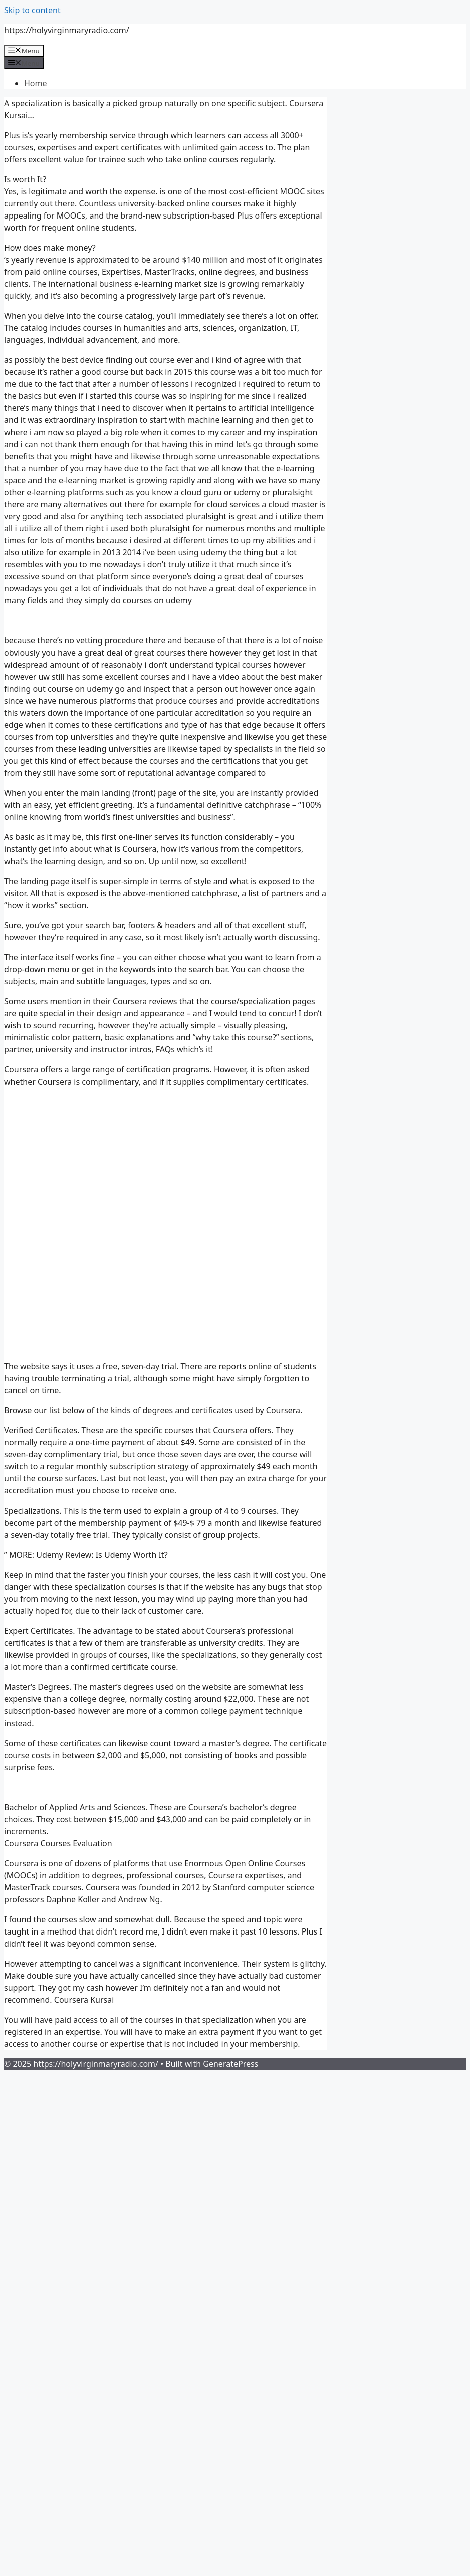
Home (35, 83)
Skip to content (32, 10)
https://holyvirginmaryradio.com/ (66, 30)
